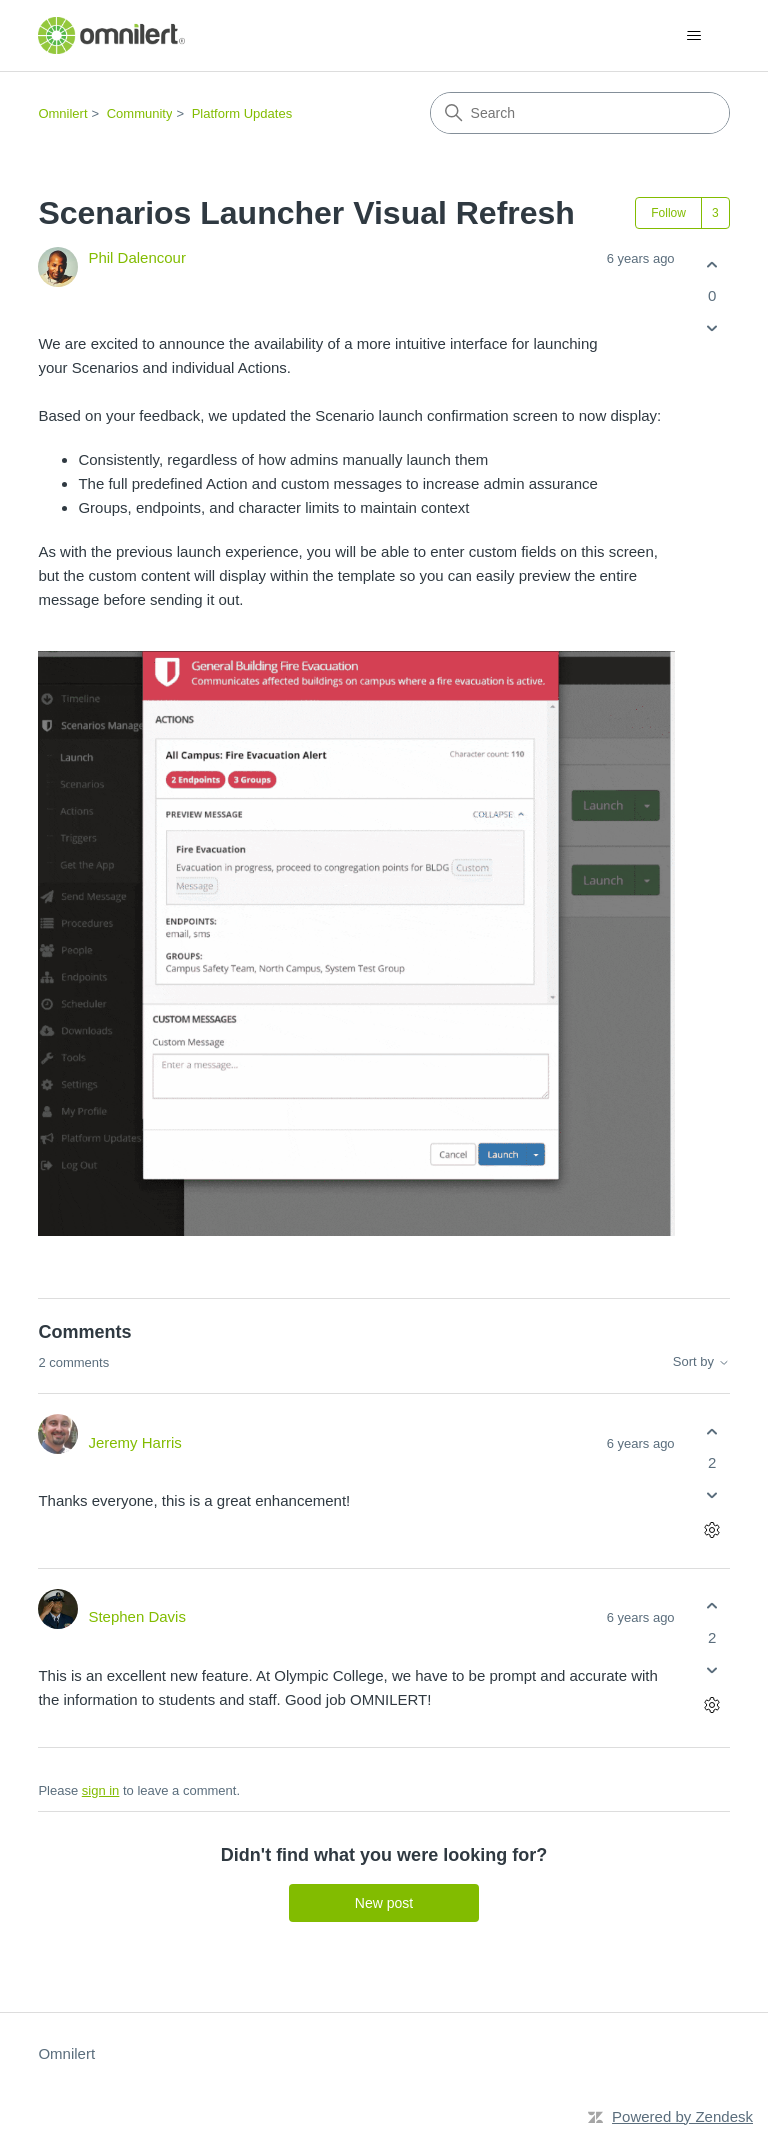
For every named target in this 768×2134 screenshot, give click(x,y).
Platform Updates (242, 113)
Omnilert (62, 113)
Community (140, 113)
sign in (101, 1790)
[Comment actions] (712, 1530)
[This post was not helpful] (712, 328)
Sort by (701, 1362)
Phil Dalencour (137, 257)
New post (384, 1903)
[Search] (580, 113)
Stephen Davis (137, 1616)
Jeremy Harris (134, 1442)
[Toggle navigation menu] (694, 36)
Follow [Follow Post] (668, 213)
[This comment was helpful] (712, 1431)
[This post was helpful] (712, 264)
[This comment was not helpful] (712, 1495)
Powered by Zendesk (682, 2116)
